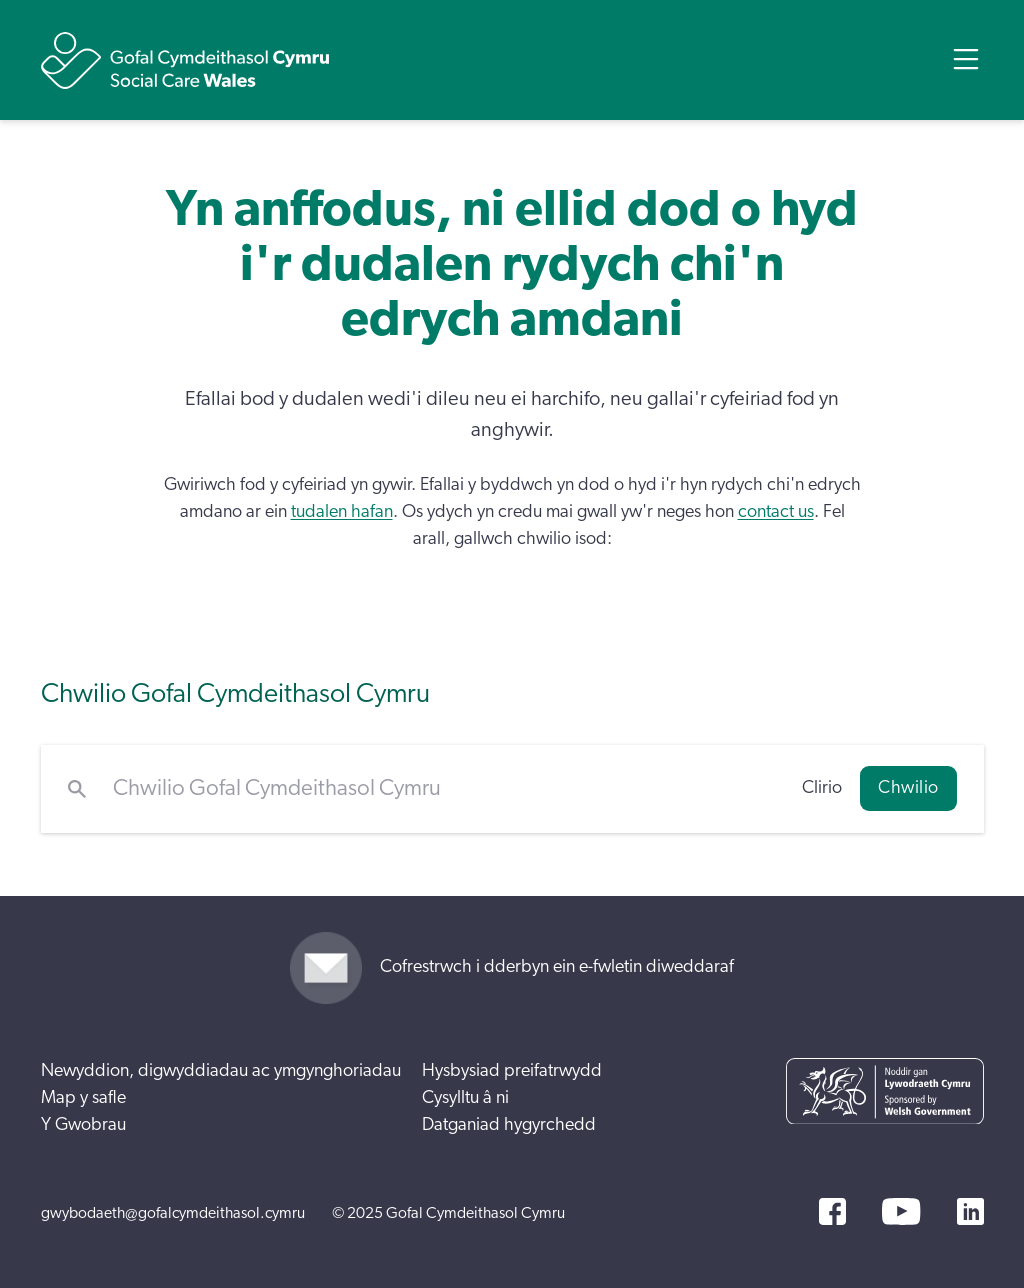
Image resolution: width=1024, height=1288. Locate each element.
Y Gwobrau (83, 1125)
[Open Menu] (966, 59)
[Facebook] (832, 1211)
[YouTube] (901, 1211)
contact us (776, 512)
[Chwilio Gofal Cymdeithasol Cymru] (444, 789)
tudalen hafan (342, 512)
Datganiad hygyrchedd (509, 1125)
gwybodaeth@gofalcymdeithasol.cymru (173, 1213)
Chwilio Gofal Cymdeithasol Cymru (235, 693)
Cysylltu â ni (465, 1098)
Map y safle (83, 1098)
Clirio (822, 788)
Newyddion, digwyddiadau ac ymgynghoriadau (221, 1071)
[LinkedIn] (970, 1211)
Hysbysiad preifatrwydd (512, 1071)
